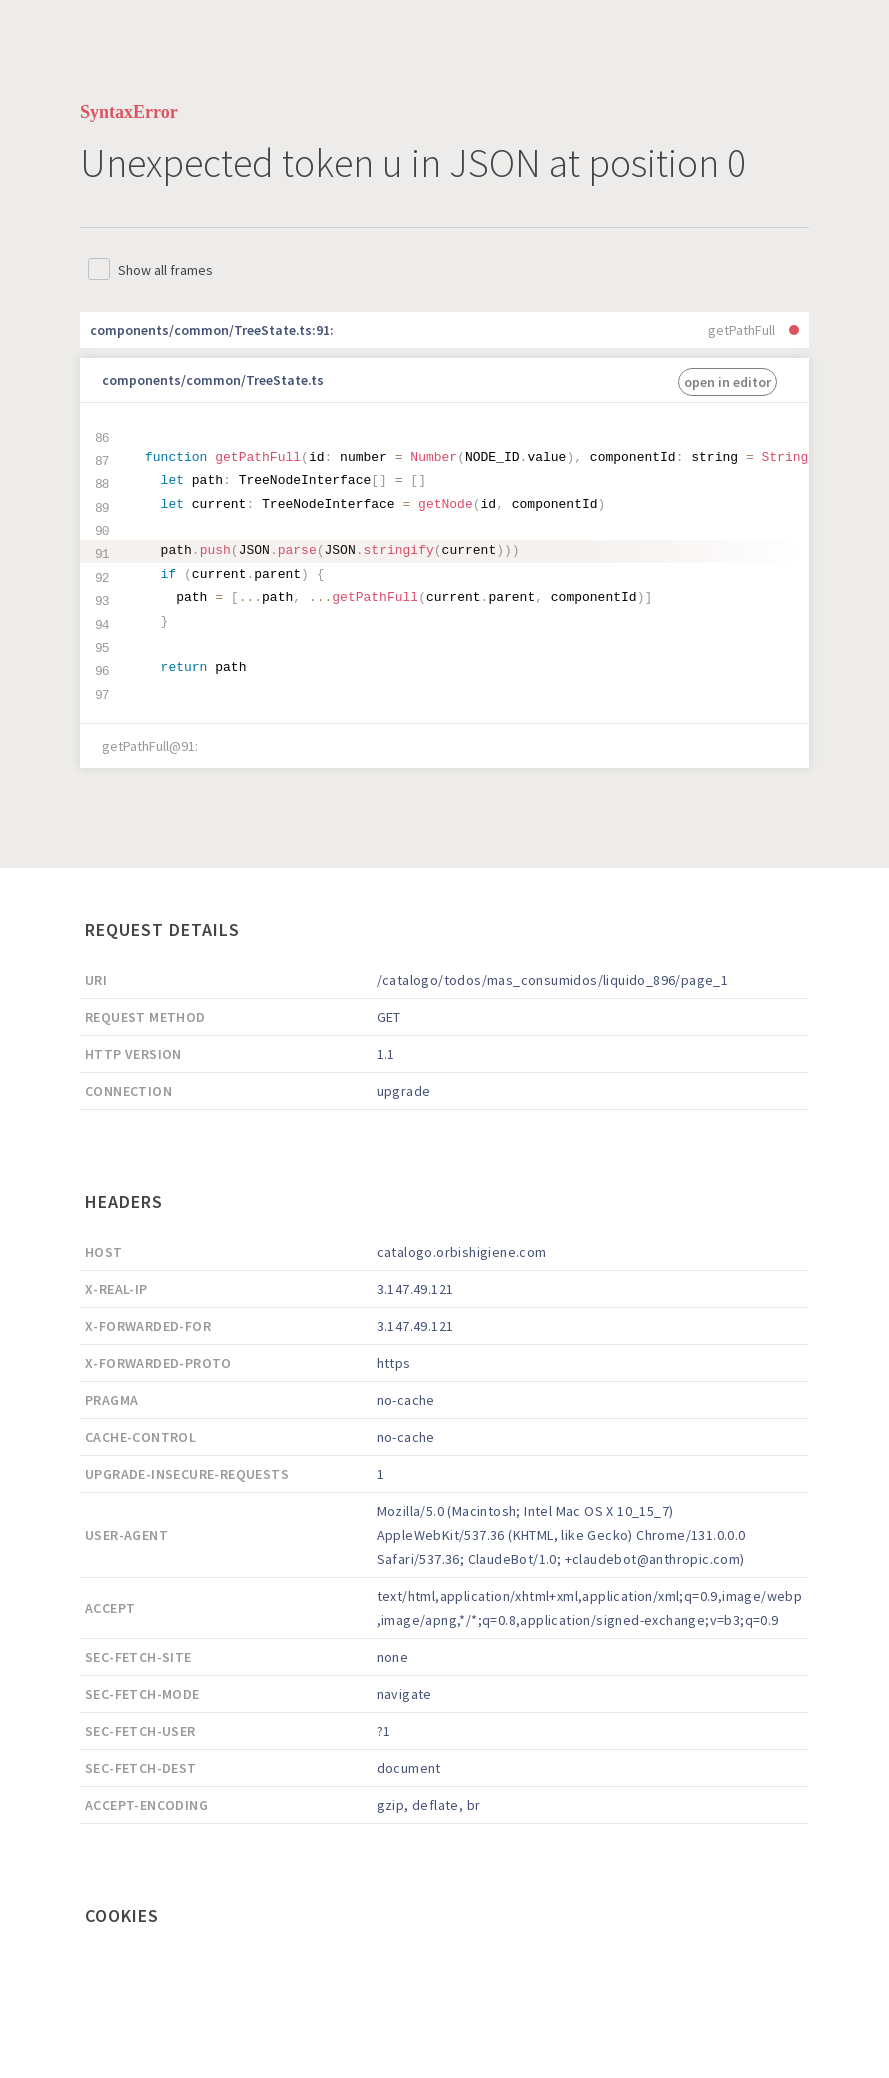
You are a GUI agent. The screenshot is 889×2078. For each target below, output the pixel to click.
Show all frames (165, 270)
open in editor (727, 382)
